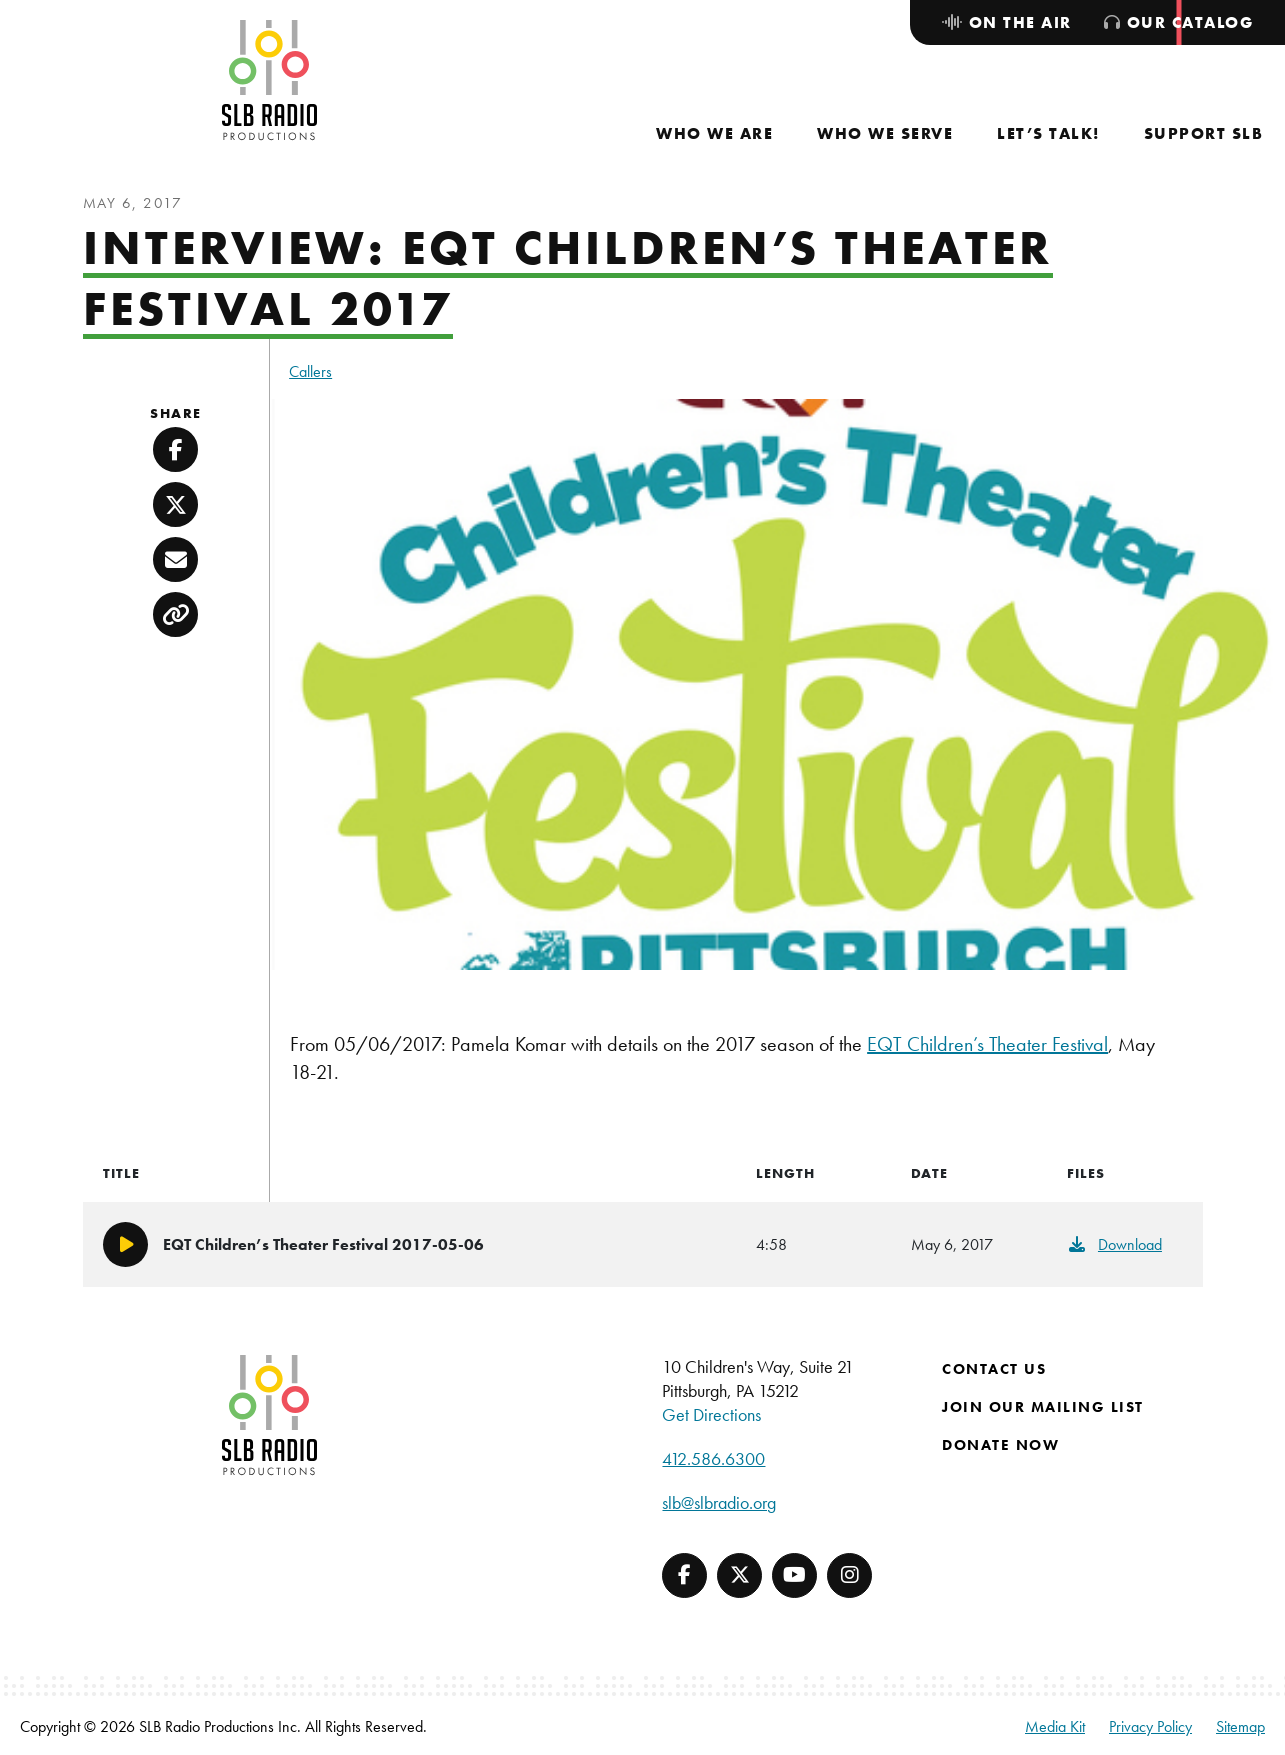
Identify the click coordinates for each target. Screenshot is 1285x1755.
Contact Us (994, 1369)
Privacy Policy (1150, 1726)
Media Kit (1055, 1726)
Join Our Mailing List (1043, 1407)
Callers (310, 371)
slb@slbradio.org (719, 1502)
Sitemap (1240, 1726)
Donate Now (1000, 1445)
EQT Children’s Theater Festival (987, 1044)
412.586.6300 (713, 1458)
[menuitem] (714, 133)
